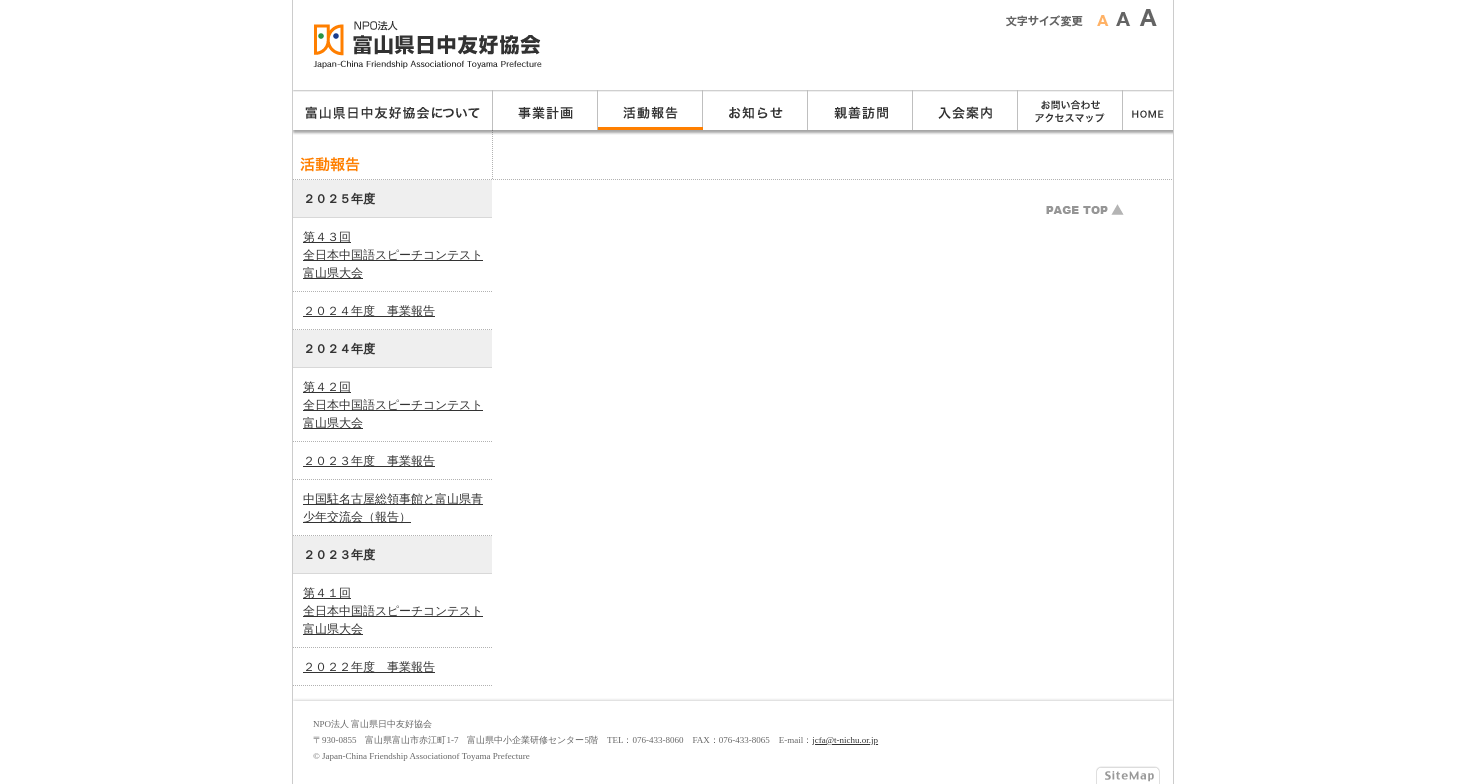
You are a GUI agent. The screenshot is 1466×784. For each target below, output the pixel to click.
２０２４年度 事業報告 (369, 311)
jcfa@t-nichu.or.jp (845, 740)
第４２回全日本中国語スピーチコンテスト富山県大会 (393, 405)
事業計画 (545, 110)
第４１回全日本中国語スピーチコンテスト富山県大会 (393, 611)
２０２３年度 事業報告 (369, 461)
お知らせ (755, 110)
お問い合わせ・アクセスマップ (1070, 110)
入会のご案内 (965, 110)
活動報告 (650, 110)
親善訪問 (860, 110)
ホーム (1148, 110)
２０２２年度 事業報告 (369, 667)
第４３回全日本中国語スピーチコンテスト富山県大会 (393, 255)
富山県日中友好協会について (393, 110)
